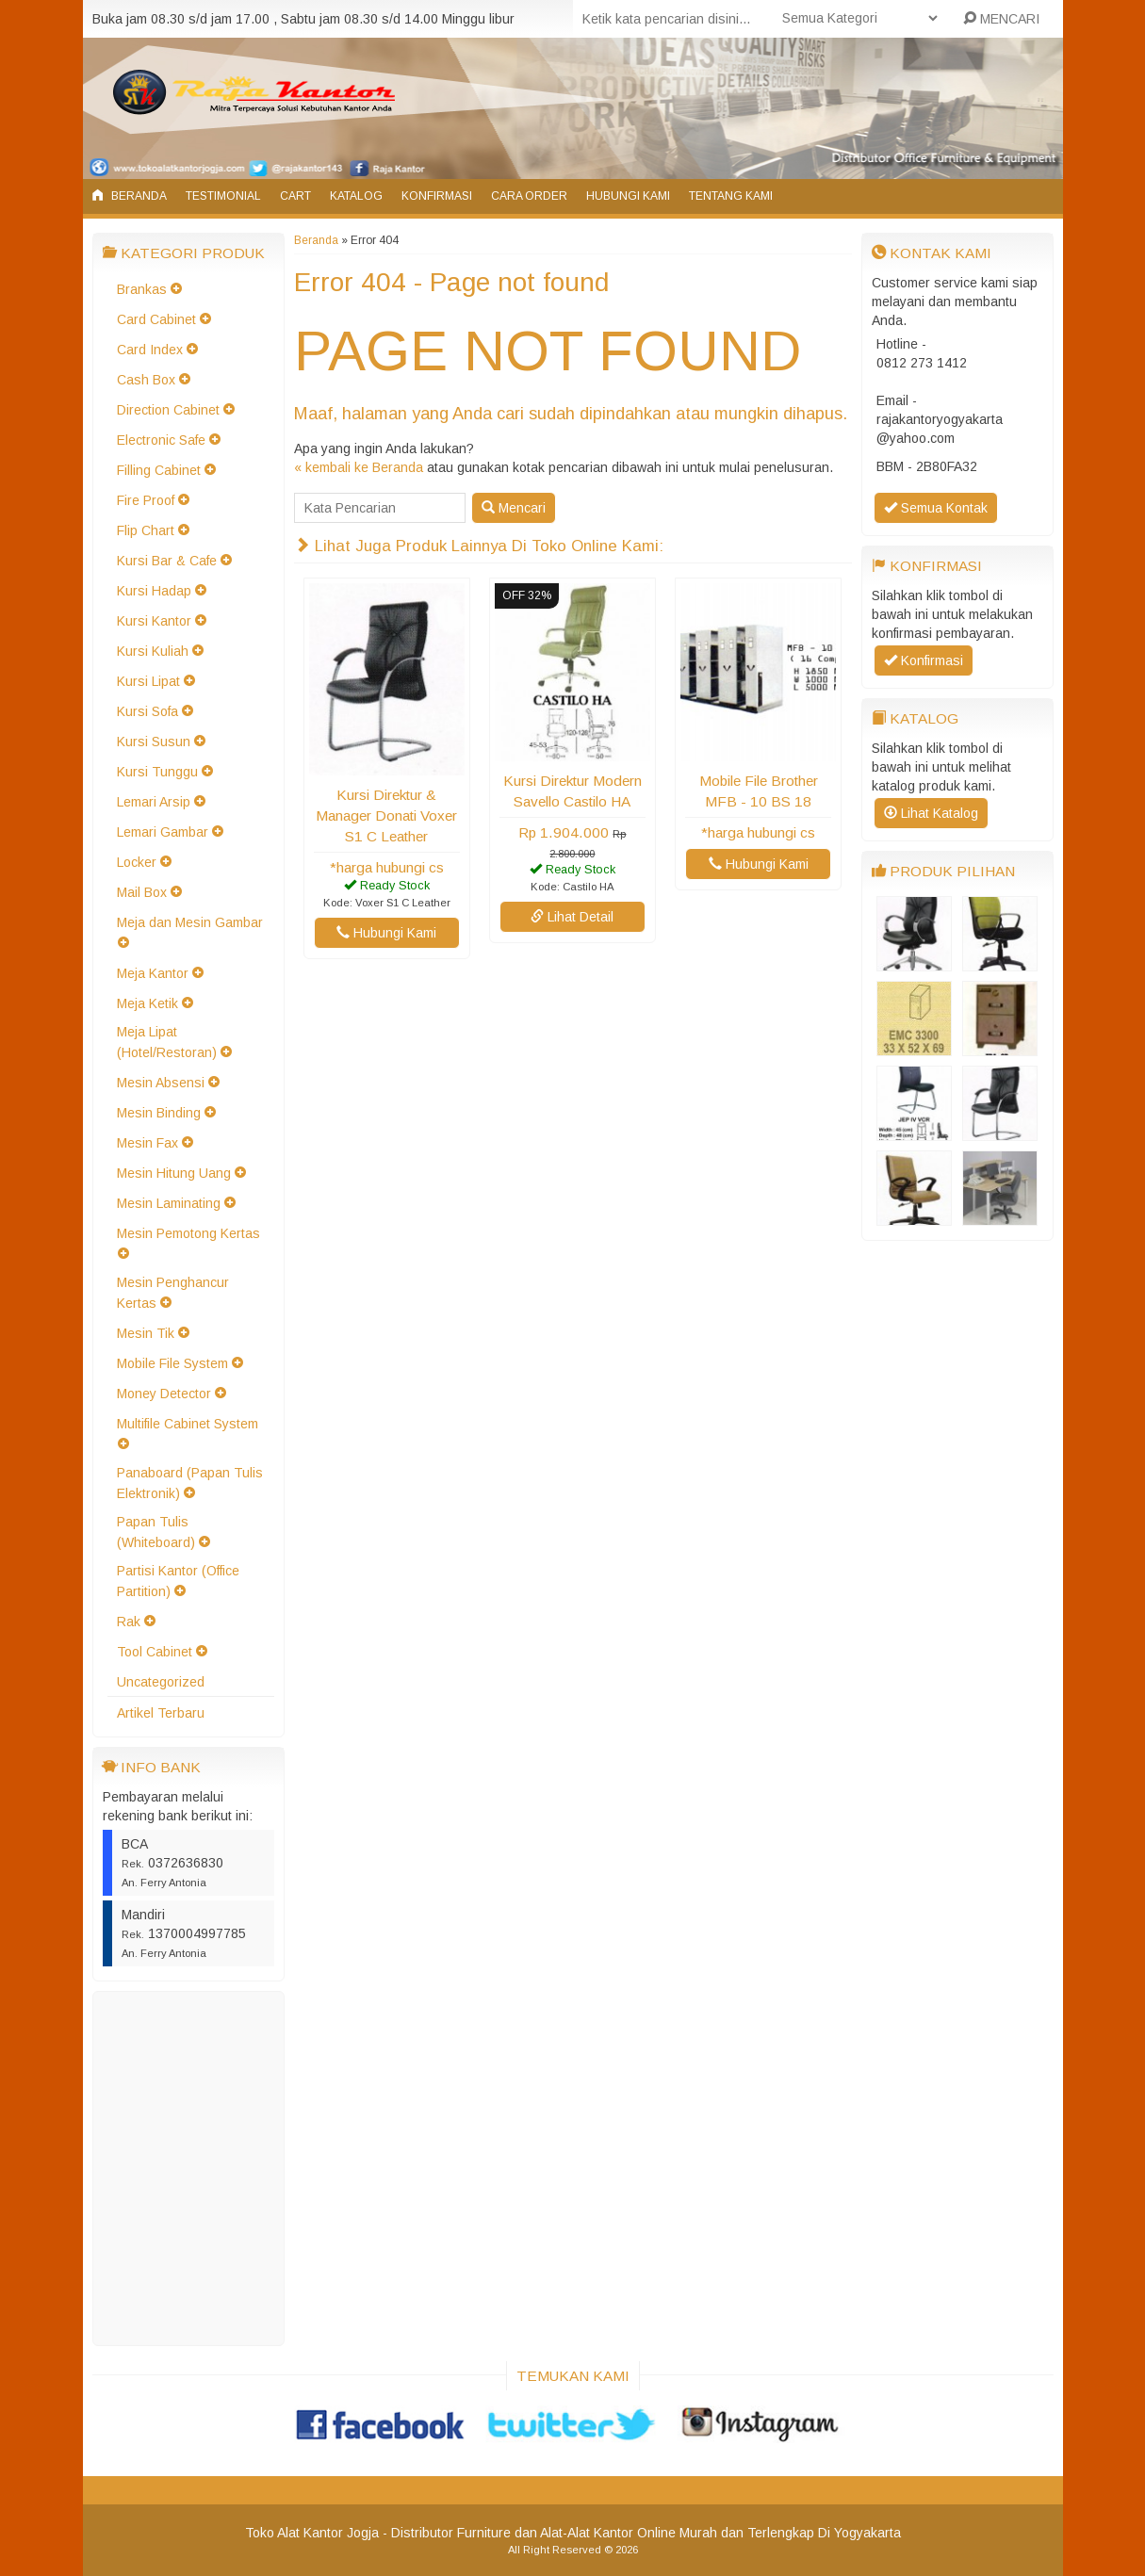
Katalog (356, 196)
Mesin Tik (145, 1333)
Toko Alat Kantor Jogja (312, 2532)
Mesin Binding (159, 1112)
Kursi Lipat (148, 681)
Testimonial (223, 196)
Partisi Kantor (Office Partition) (178, 1581)
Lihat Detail (572, 916)
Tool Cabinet (154, 1651)
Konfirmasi (436, 196)
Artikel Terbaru (160, 1712)
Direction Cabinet (168, 409)
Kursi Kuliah (152, 651)
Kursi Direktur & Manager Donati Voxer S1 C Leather (386, 815)
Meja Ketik (147, 1003)
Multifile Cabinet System (187, 1423)
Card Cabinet (156, 319)
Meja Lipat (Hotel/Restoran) (167, 1042)
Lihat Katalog (931, 813)
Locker (136, 862)
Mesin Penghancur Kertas (173, 1293)
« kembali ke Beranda (358, 467)
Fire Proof (145, 500)
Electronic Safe (161, 440)
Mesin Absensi (160, 1082)
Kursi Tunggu (157, 771)
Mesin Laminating (169, 1203)
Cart (295, 196)
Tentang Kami (731, 196)
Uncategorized (160, 1681)
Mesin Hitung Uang (174, 1173)
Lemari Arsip (153, 801)
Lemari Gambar (162, 832)
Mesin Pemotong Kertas (188, 1233)
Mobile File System (172, 1363)
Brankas (142, 289)
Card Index (150, 349)
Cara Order (529, 196)
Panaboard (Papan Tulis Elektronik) (190, 1483)
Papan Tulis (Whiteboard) (156, 1532)
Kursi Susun (153, 741)
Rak (128, 1621)
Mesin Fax (147, 1142)
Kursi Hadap (154, 590)
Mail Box (142, 892)
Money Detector (164, 1393)
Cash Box (146, 379)
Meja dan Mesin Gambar (190, 922)
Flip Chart (145, 530)
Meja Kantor (152, 973)
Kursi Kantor (154, 620)
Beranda (129, 196)
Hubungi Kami (628, 196)
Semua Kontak (936, 507)
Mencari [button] (514, 507)
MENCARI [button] (1001, 18)
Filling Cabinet (159, 470)
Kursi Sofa (147, 711)
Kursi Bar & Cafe (167, 560)
